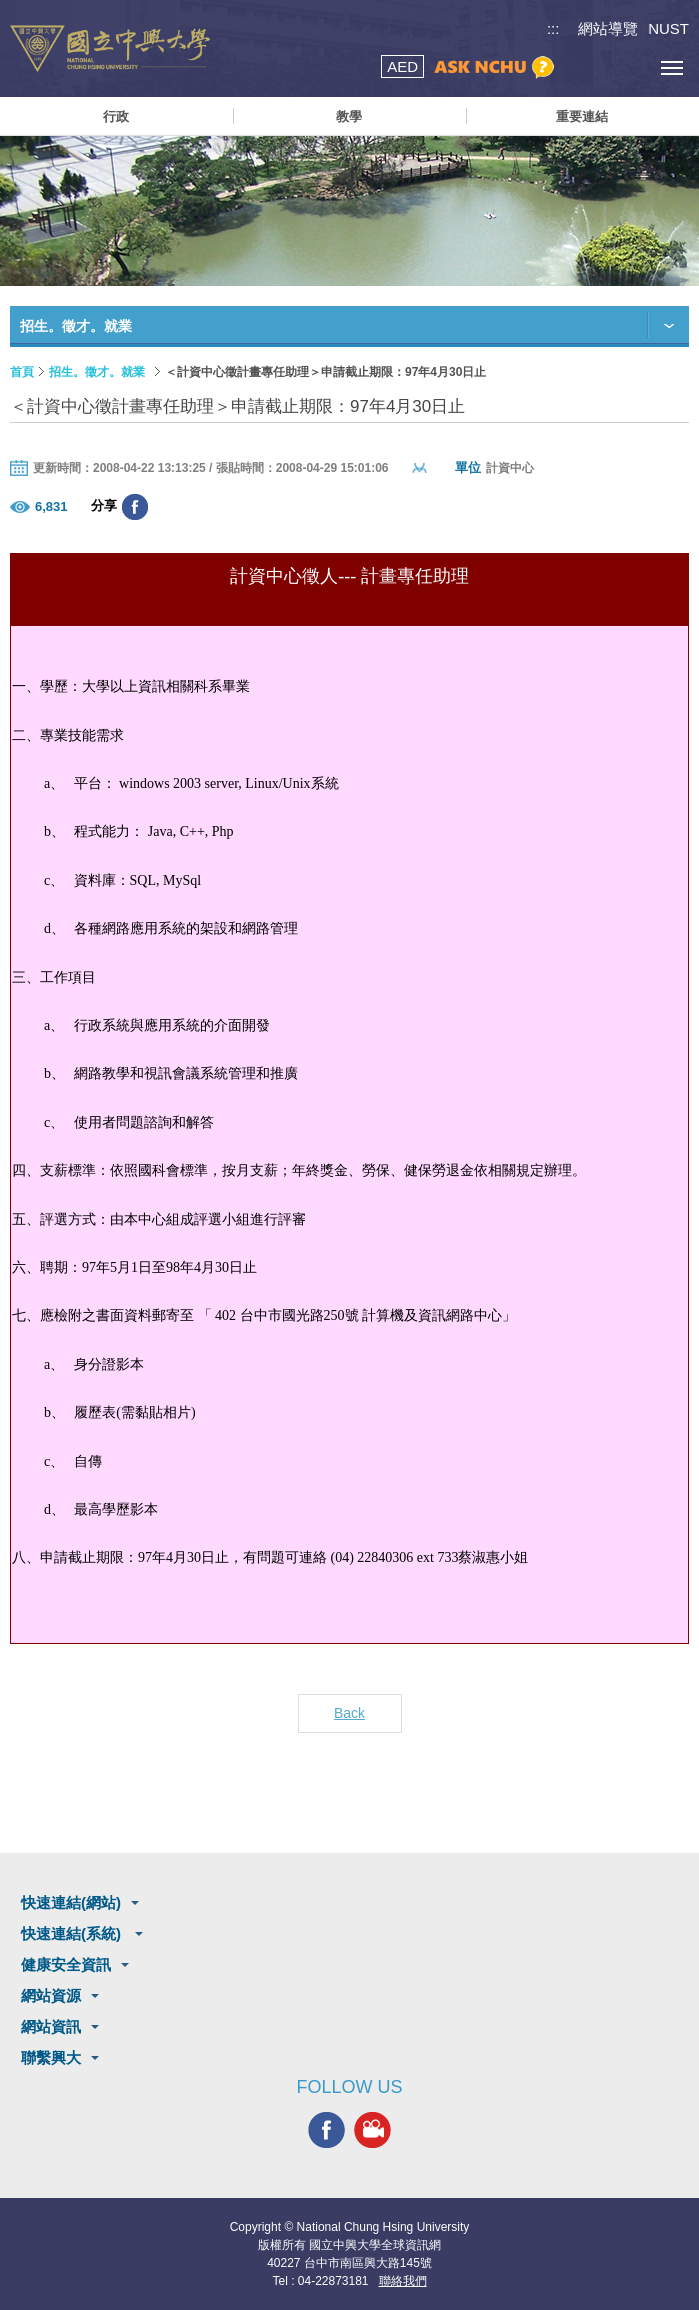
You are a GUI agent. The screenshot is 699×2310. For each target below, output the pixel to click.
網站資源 (51, 1995)
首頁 (22, 372)
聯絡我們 (403, 2281)
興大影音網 (372, 2129)
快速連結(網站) (71, 1902)
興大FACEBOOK (326, 2129)
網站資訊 (51, 2026)
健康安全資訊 (66, 1964)
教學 (349, 116)
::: (553, 28)
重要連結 (582, 116)
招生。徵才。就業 (97, 372)
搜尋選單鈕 (581, 67)
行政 (116, 116)
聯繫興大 (51, 2057)
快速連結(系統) (73, 1933)
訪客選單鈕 (626, 67)
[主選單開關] (671, 67)
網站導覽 (608, 28)
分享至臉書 (135, 507)
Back (349, 1713)
